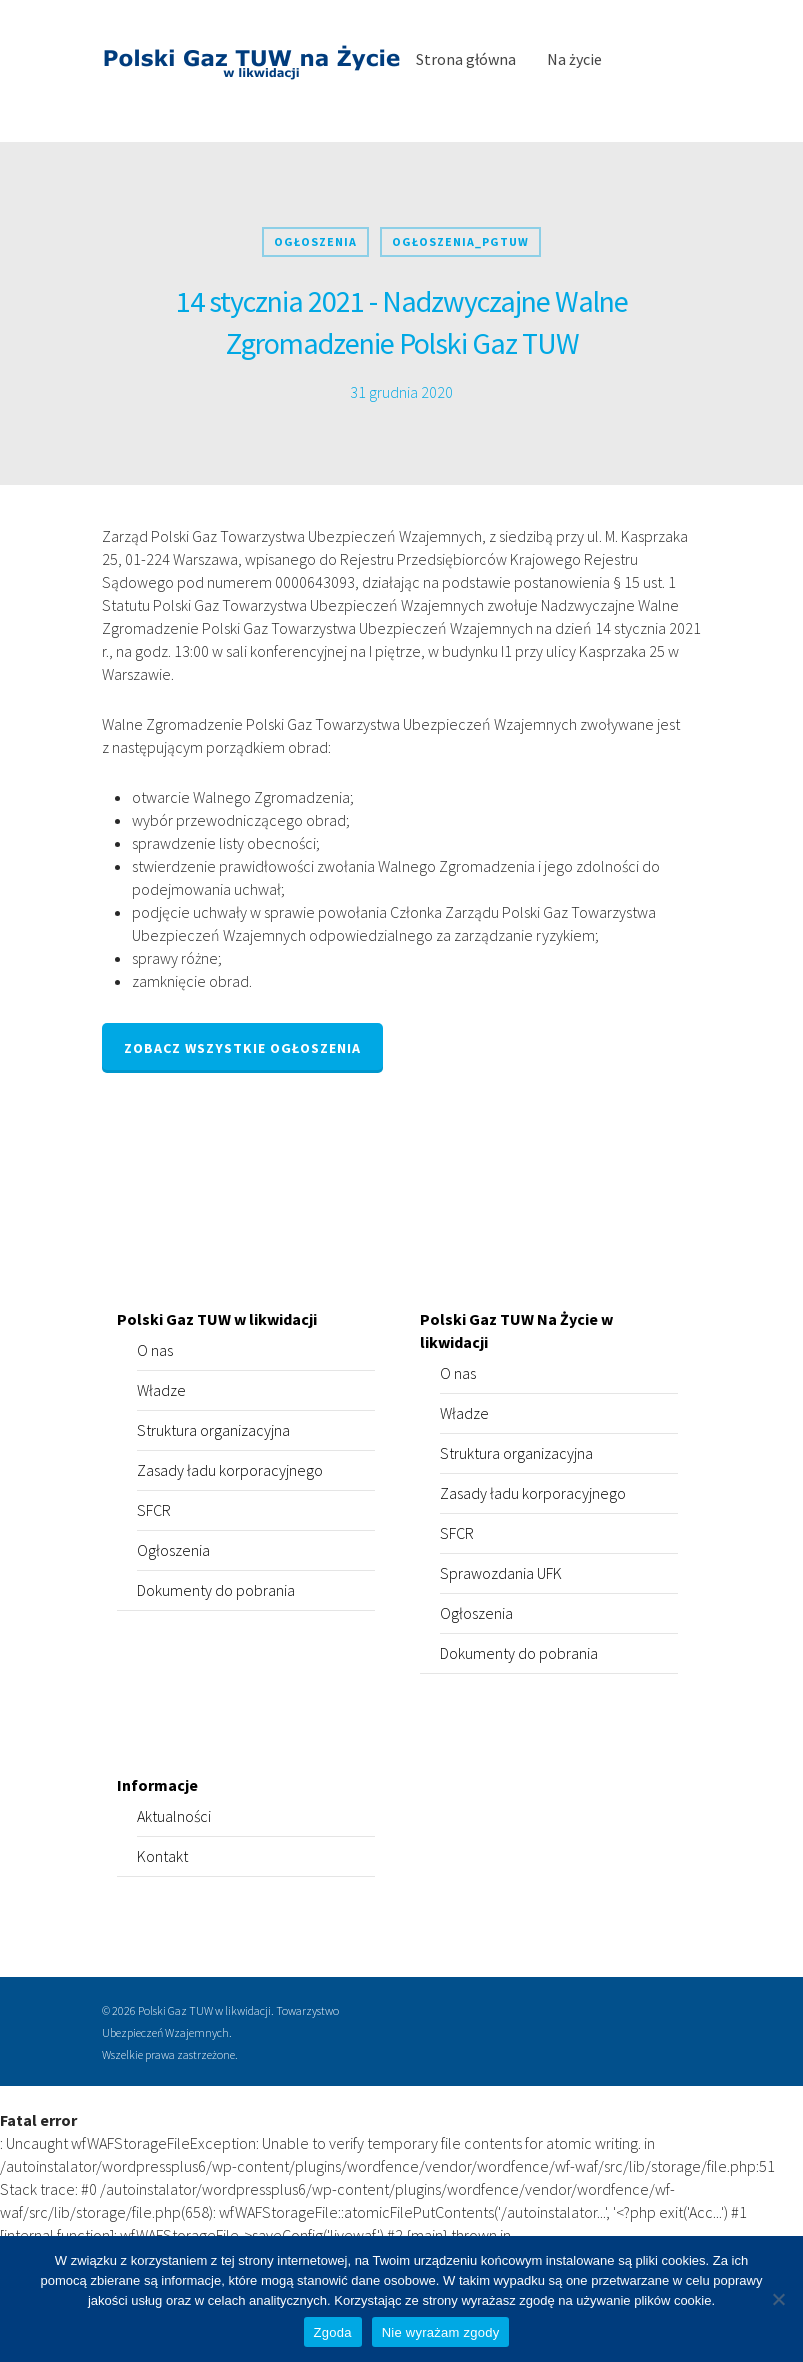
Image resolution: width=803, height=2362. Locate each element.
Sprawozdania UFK (501, 1573)
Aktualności (174, 1816)
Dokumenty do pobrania (216, 1590)
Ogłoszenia (315, 241)
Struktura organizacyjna (213, 1430)
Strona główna (466, 59)
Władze (161, 1390)
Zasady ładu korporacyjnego (230, 1470)
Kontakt (162, 1856)
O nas (155, 1350)
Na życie (574, 59)
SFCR (154, 1510)
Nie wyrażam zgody (441, 2332)
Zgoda (333, 2332)
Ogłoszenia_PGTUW (460, 241)
